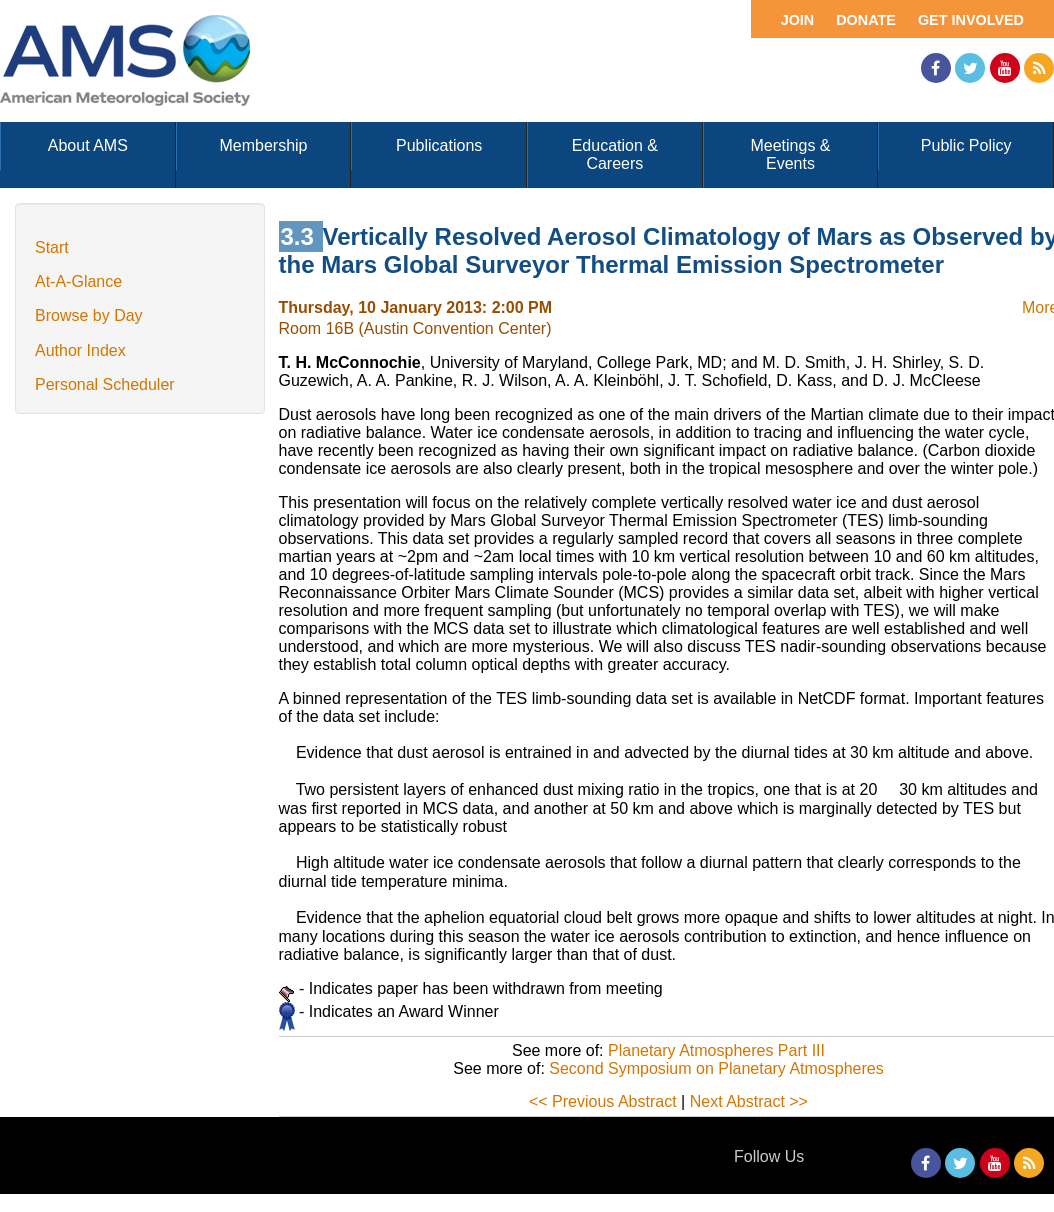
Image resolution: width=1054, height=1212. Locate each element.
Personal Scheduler (105, 384)
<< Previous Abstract (603, 1101)
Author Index (80, 350)
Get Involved (971, 20)
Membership (263, 145)
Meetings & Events (790, 154)
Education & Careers (615, 154)
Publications (439, 145)
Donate (866, 20)
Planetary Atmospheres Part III (716, 1050)
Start (52, 247)
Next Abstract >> (749, 1101)
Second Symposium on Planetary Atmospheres (716, 1068)
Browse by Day (89, 315)
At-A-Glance (78, 281)
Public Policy (966, 145)
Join (798, 20)
